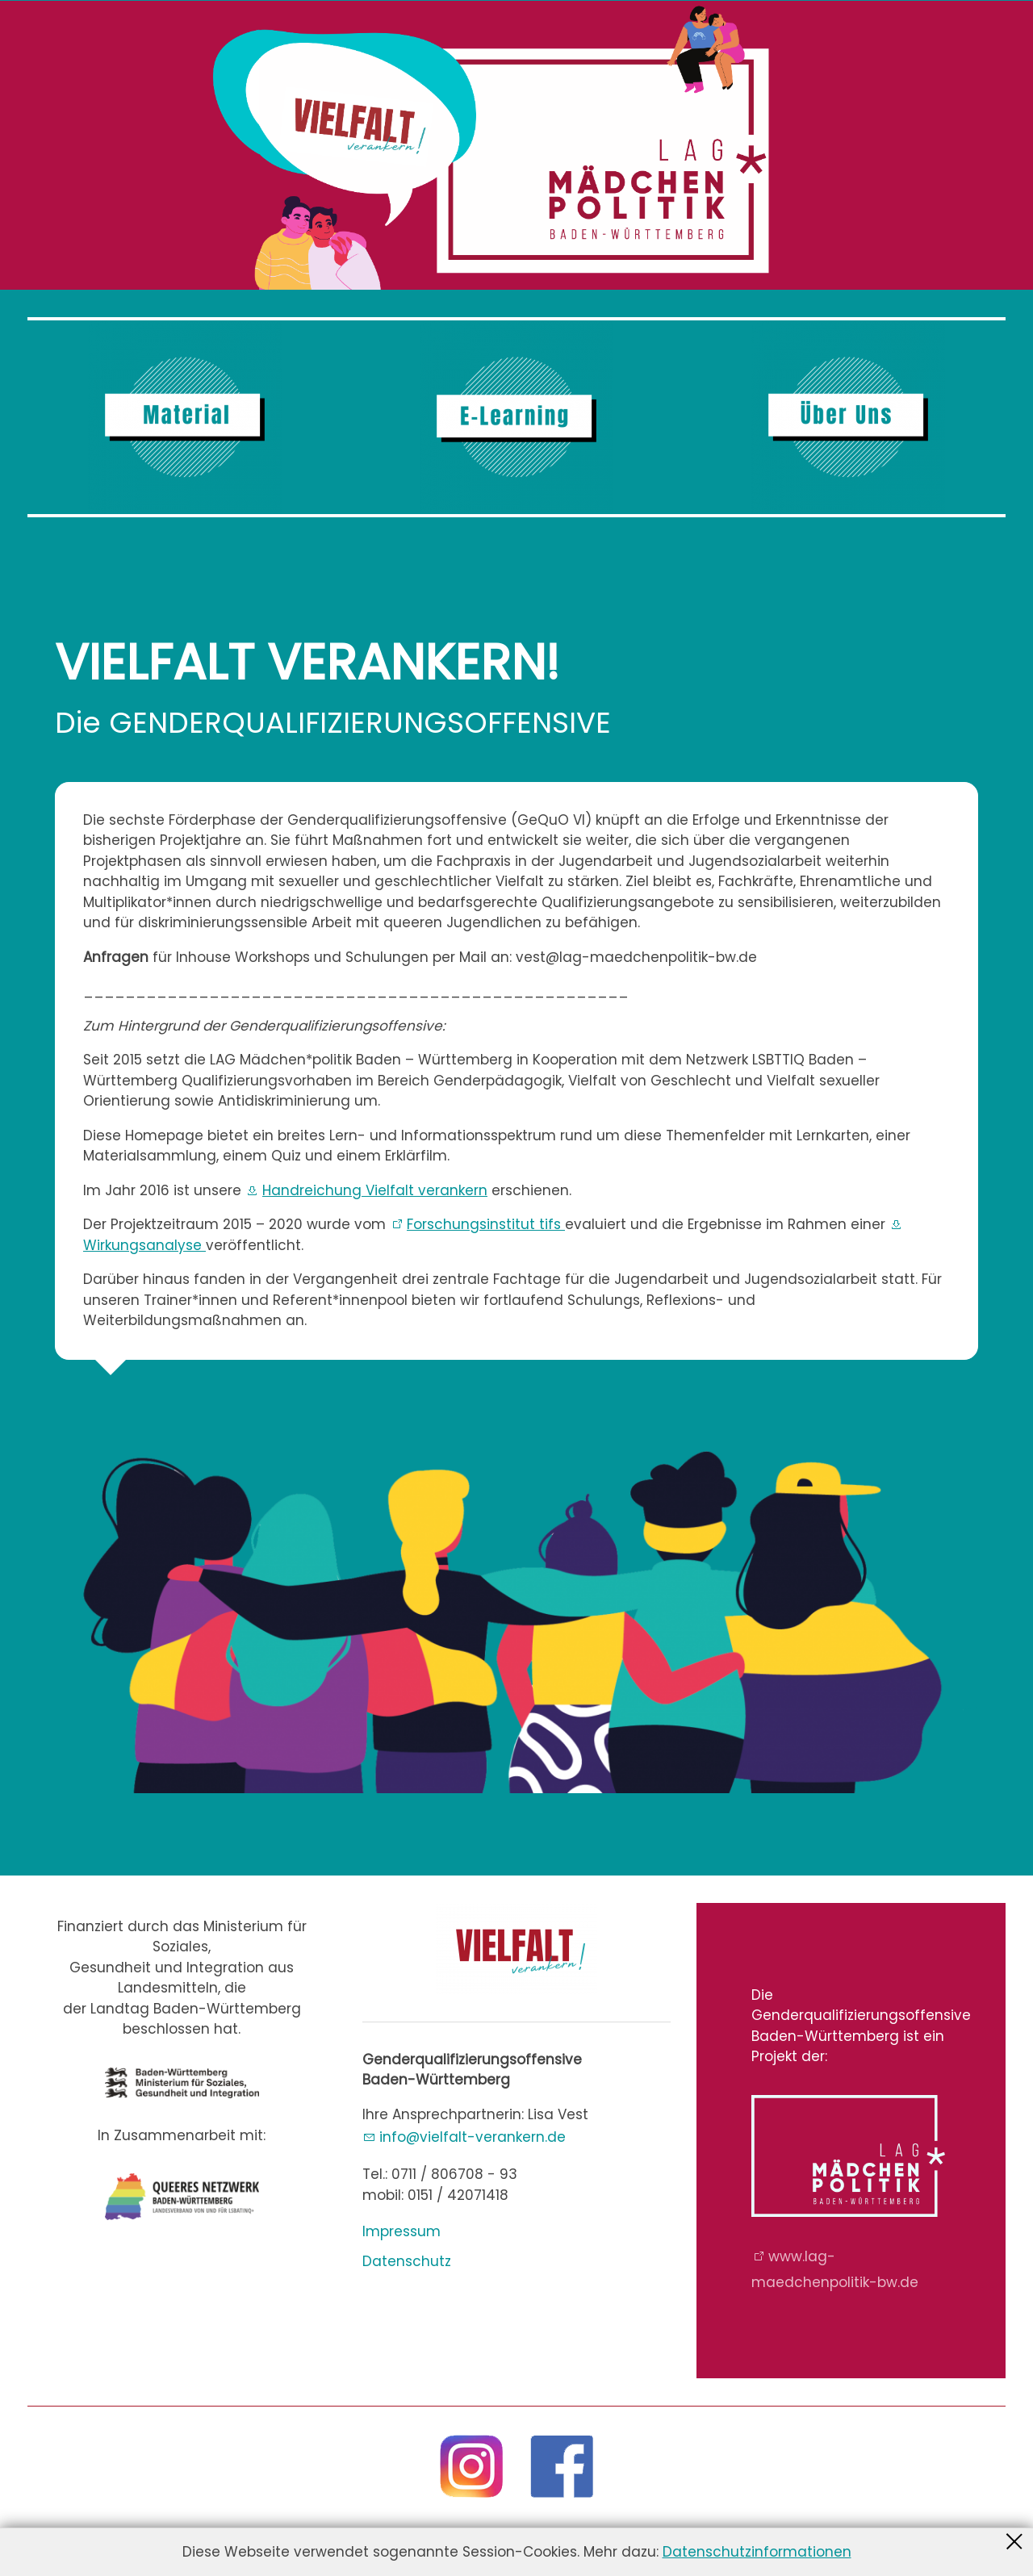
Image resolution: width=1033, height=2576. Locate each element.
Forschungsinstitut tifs (486, 1224)
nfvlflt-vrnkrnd (472, 2137)
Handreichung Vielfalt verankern (374, 1190)
